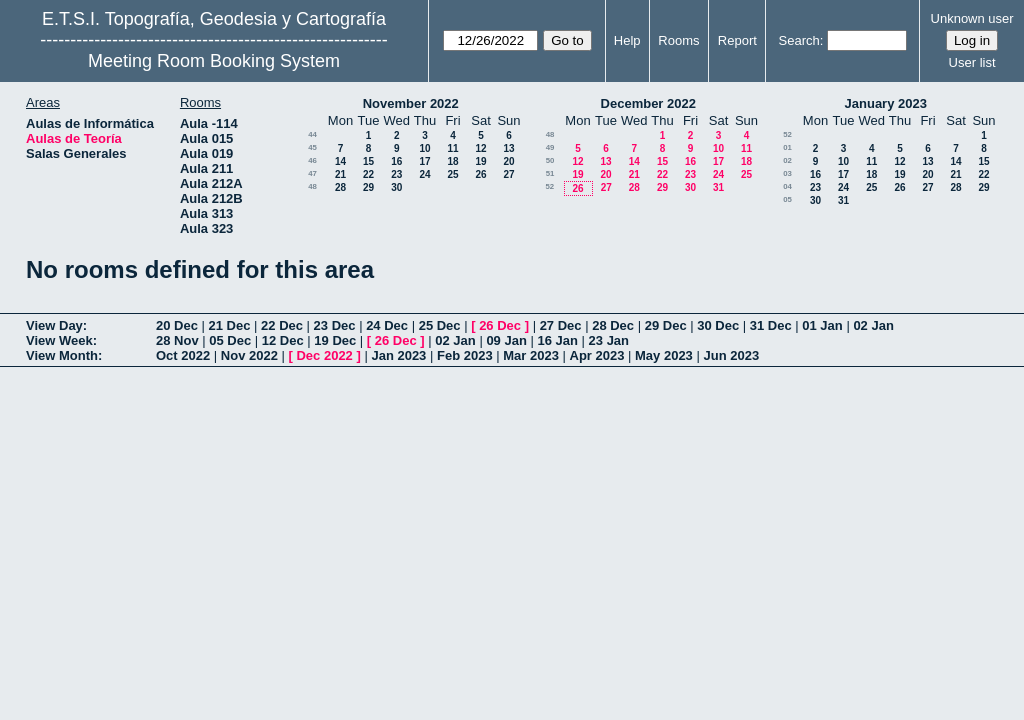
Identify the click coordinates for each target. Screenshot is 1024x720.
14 (340, 161)
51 (550, 173)
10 (424, 148)
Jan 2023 (398, 355)
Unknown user (972, 18)
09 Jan (506, 340)
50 (550, 160)
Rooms (678, 40)
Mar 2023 (531, 355)
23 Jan (609, 340)
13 (508, 148)
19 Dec (335, 340)
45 (312, 147)
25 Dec (440, 325)
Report (737, 40)
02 (787, 160)
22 (368, 174)
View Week (59, 340)
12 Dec (283, 340)
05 (787, 199)
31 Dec (771, 325)
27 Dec (561, 325)
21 (340, 174)
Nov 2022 (249, 355)
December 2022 (648, 103)
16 (396, 161)
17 (424, 161)
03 (787, 173)
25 (452, 174)
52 (549, 186)
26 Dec (500, 325)
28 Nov (177, 340)
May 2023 (664, 355)
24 (424, 174)
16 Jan (557, 340)
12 (480, 148)
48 (312, 186)
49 (550, 147)
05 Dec (230, 340)
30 (396, 187)
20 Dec (177, 325)
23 (396, 174)
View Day (54, 325)
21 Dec (230, 325)
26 (480, 174)
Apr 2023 (597, 355)
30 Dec (718, 325)
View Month (62, 355)
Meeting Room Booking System (214, 61)
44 (312, 134)
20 (508, 161)
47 (312, 173)
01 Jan (822, 325)
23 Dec (335, 325)
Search (799, 40)
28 (340, 187)
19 (480, 161)
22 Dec (282, 325)
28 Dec (613, 325)
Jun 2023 (731, 355)
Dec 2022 (324, 355)
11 (452, 148)
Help (627, 40)
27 (508, 174)
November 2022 (411, 103)
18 (452, 161)
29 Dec (666, 325)
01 (787, 147)
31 (718, 187)
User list (972, 62)
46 (312, 160)
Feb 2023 (465, 355)
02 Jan (873, 325)
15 (368, 161)
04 (787, 186)
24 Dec (387, 325)
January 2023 (886, 103)
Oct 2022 (183, 355)
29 (368, 187)
